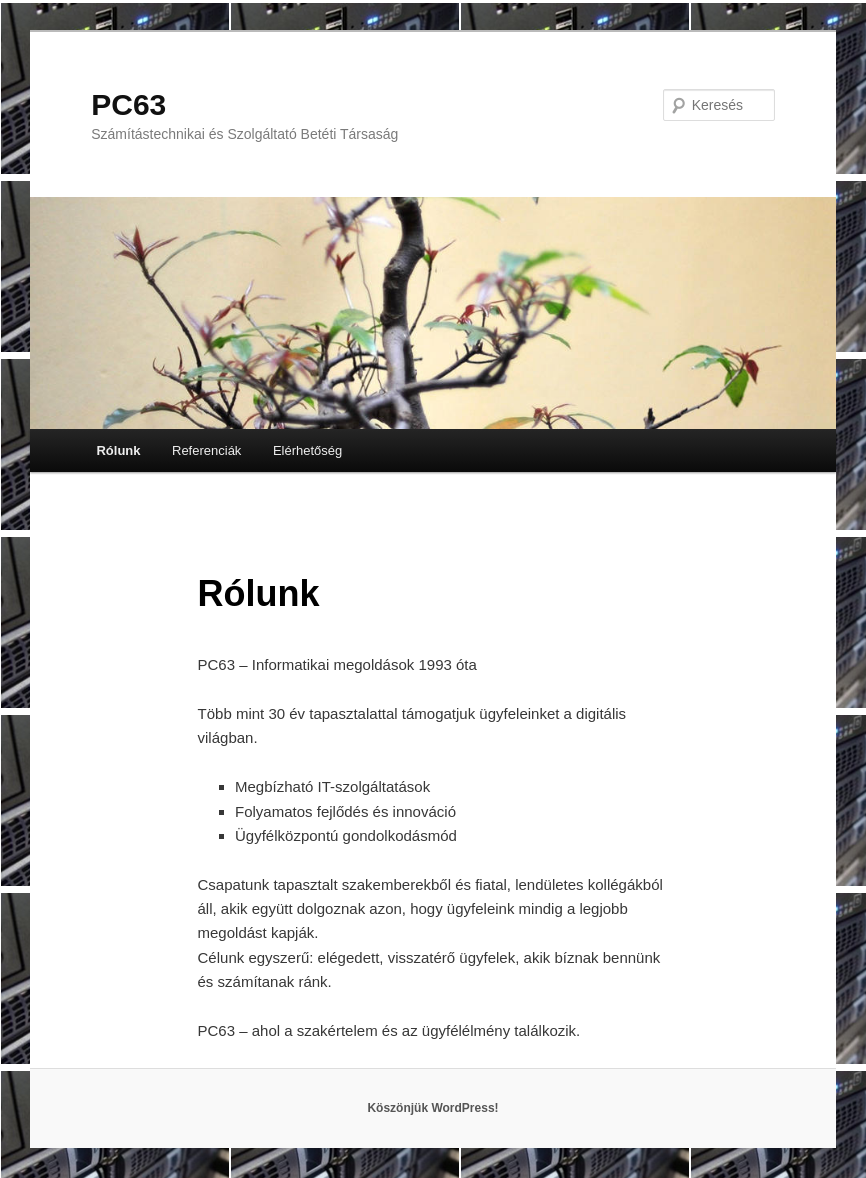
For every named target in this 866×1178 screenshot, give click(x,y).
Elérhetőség (307, 450)
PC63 (128, 104)
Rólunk (118, 450)
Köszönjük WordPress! (432, 1108)
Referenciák (206, 450)
